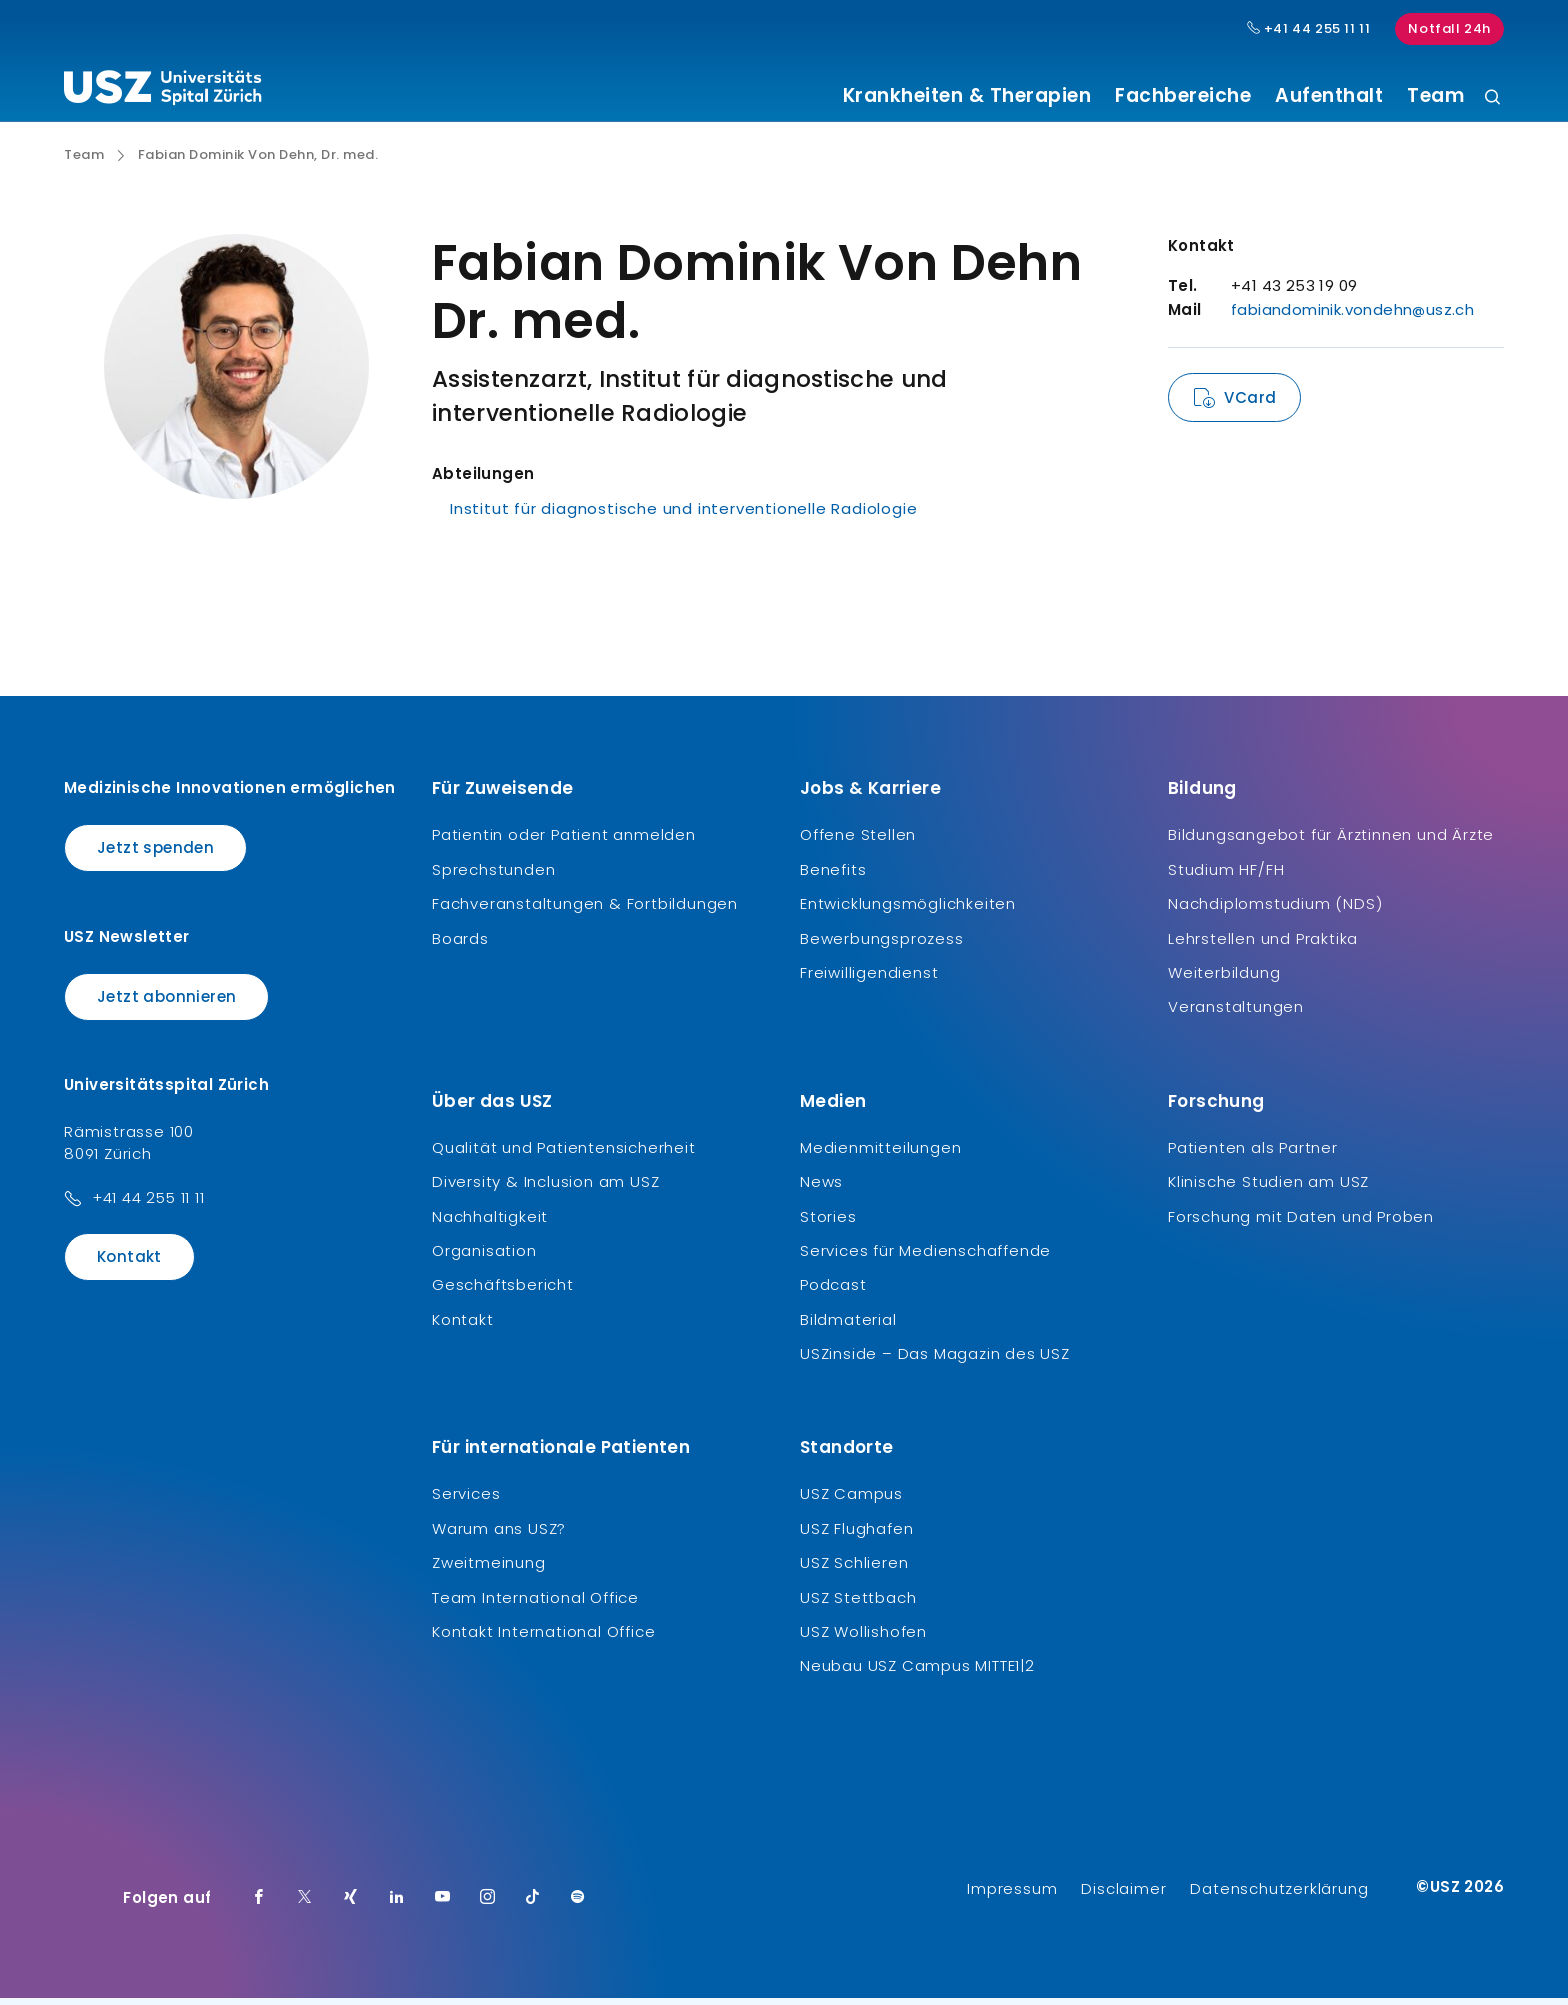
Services (466, 1501)
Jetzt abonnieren (166, 1003)
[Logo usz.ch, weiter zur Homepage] (162, 91)
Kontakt (129, 1264)
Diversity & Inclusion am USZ (545, 1189)
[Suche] (1492, 98)
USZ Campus (851, 1501)
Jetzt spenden (155, 855)
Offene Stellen (858, 842)
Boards (460, 945)
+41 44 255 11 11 (148, 1205)
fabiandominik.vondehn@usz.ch (1352, 317)
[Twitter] (305, 1905)
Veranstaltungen (1236, 1014)
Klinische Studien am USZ (1268, 1189)
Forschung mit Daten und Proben (1301, 1223)
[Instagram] (488, 1905)
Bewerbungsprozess (882, 945)
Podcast (833, 1292)
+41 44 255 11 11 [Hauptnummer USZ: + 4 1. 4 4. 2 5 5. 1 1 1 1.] (1309, 29)
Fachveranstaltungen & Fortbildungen (585, 911)
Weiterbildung (1224, 980)
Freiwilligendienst (869, 980)
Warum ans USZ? (499, 1535)
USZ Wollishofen (863, 1639)
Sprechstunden (493, 876)
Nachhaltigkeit (490, 1223)
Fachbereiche (1183, 96)
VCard (1250, 405)
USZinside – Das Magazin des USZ (935, 1361)
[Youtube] (443, 1905)
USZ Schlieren (854, 1570)
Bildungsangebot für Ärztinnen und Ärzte (1331, 842)
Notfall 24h (1449, 28)
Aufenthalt (1329, 96)
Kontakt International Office (543, 1639)
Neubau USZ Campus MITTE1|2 (917, 1673)
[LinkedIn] (397, 1905)
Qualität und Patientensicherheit (564, 1154)
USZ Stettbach (858, 1604)
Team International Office (535, 1604)
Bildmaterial (848, 1326)
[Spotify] (578, 1905)
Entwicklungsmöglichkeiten (908, 911)
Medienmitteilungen (880, 1154)
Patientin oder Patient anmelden (564, 842)
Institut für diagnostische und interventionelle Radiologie (683, 516)
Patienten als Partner (1253, 1154)
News (821, 1189)
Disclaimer (1123, 1895)
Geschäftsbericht (503, 1292)
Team (1435, 96)
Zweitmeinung (489, 1570)
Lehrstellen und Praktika (1263, 945)
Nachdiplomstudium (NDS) (1275, 911)
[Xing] (351, 1905)
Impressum (1012, 1895)
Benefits (833, 876)
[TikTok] (533, 1905)
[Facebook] (259, 1905)
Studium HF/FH (1226, 876)
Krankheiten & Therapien (967, 96)
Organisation (484, 1258)
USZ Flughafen (856, 1535)
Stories (828, 1223)
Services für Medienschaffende (925, 1258)
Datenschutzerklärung (1279, 1895)
